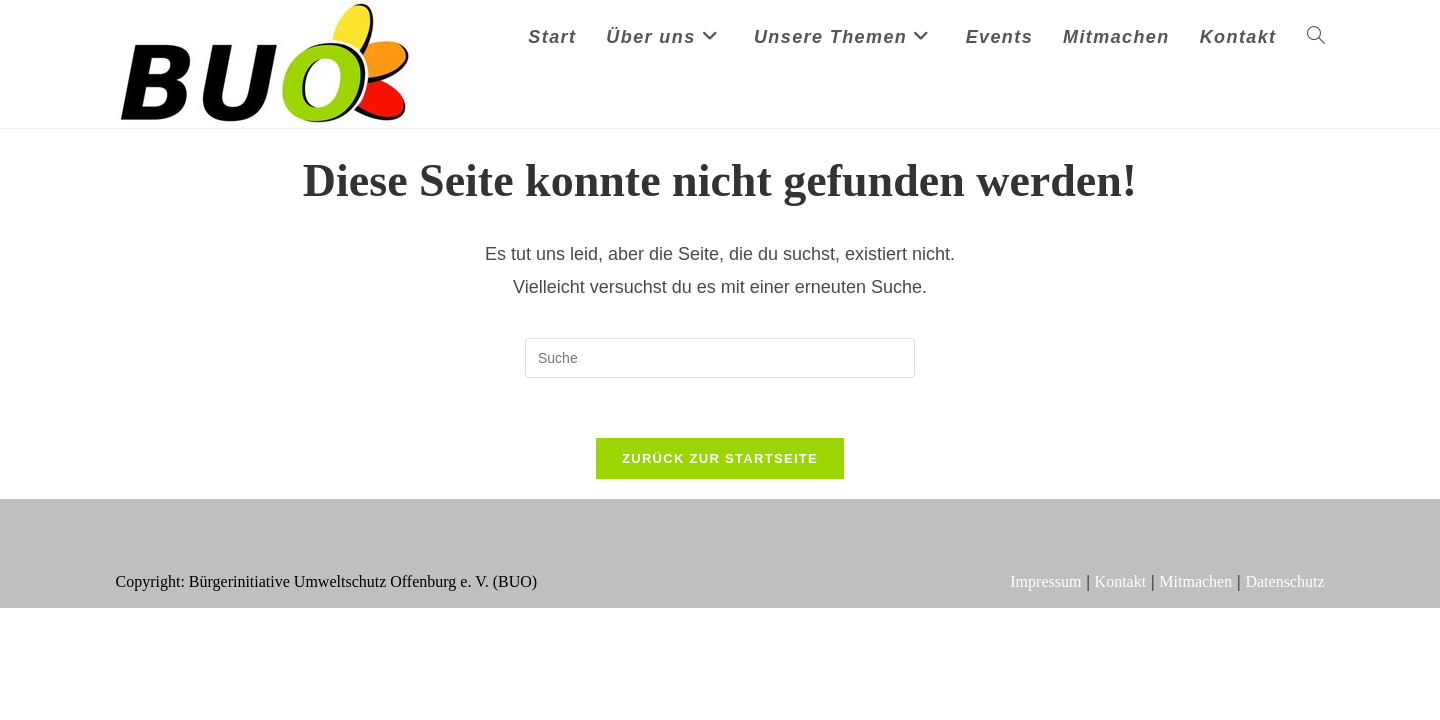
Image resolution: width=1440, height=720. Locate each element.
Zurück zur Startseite (720, 458)
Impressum (1045, 581)
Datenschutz (1284, 581)
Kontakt (1121, 581)
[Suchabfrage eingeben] (720, 358)
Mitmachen (1195, 581)
